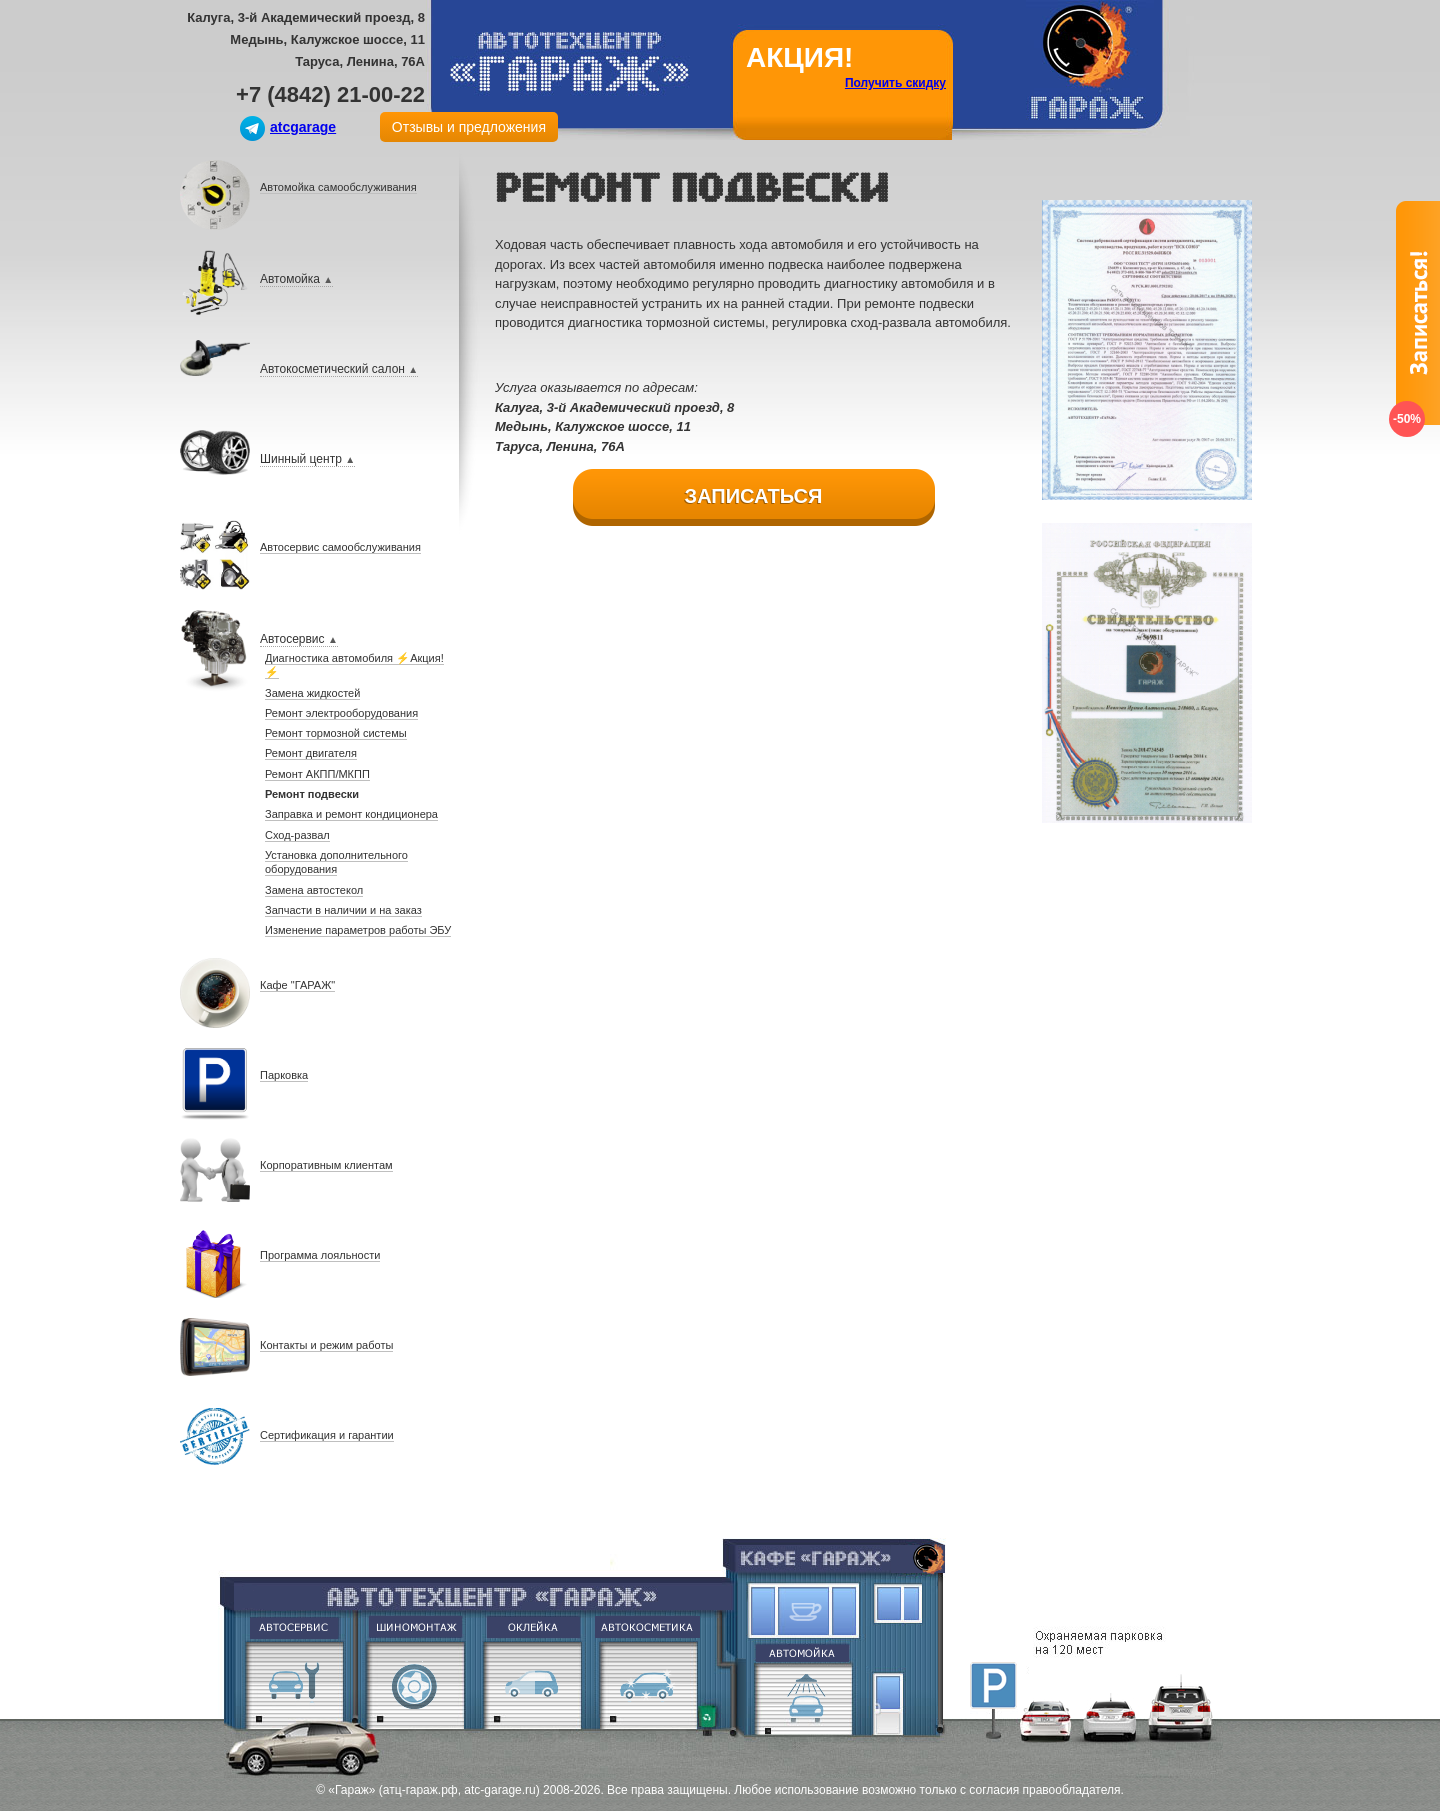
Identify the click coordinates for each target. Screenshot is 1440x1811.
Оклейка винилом (532, 1685)
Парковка (993, 1685)
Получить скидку (895, 83)
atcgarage (303, 127)
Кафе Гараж (805, 1611)
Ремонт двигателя (294, 1685)
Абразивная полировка (648, 1685)
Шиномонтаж (414, 1685)
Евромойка (806, 1687)
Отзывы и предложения (469, 127)
